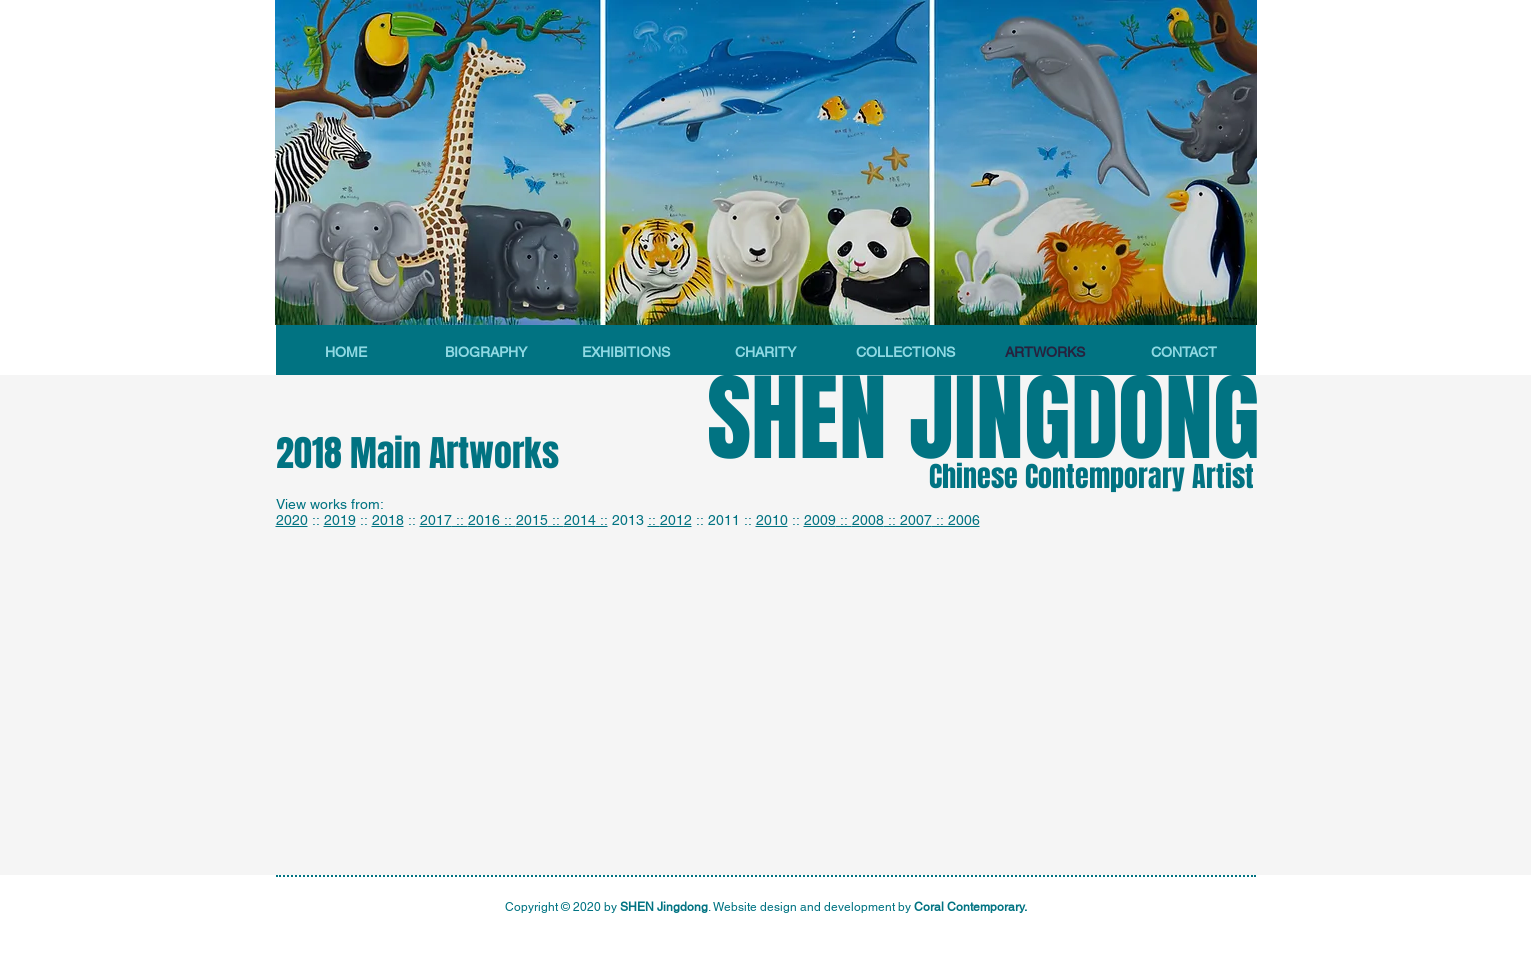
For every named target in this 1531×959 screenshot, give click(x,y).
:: (460, 520)
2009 (820, 520)
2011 (724, 520)
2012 (676, 520)
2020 (292, 520)
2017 (436, 520)
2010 (772, 520)
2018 (388, 520)
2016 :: (492, 520)
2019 (340, 520)
